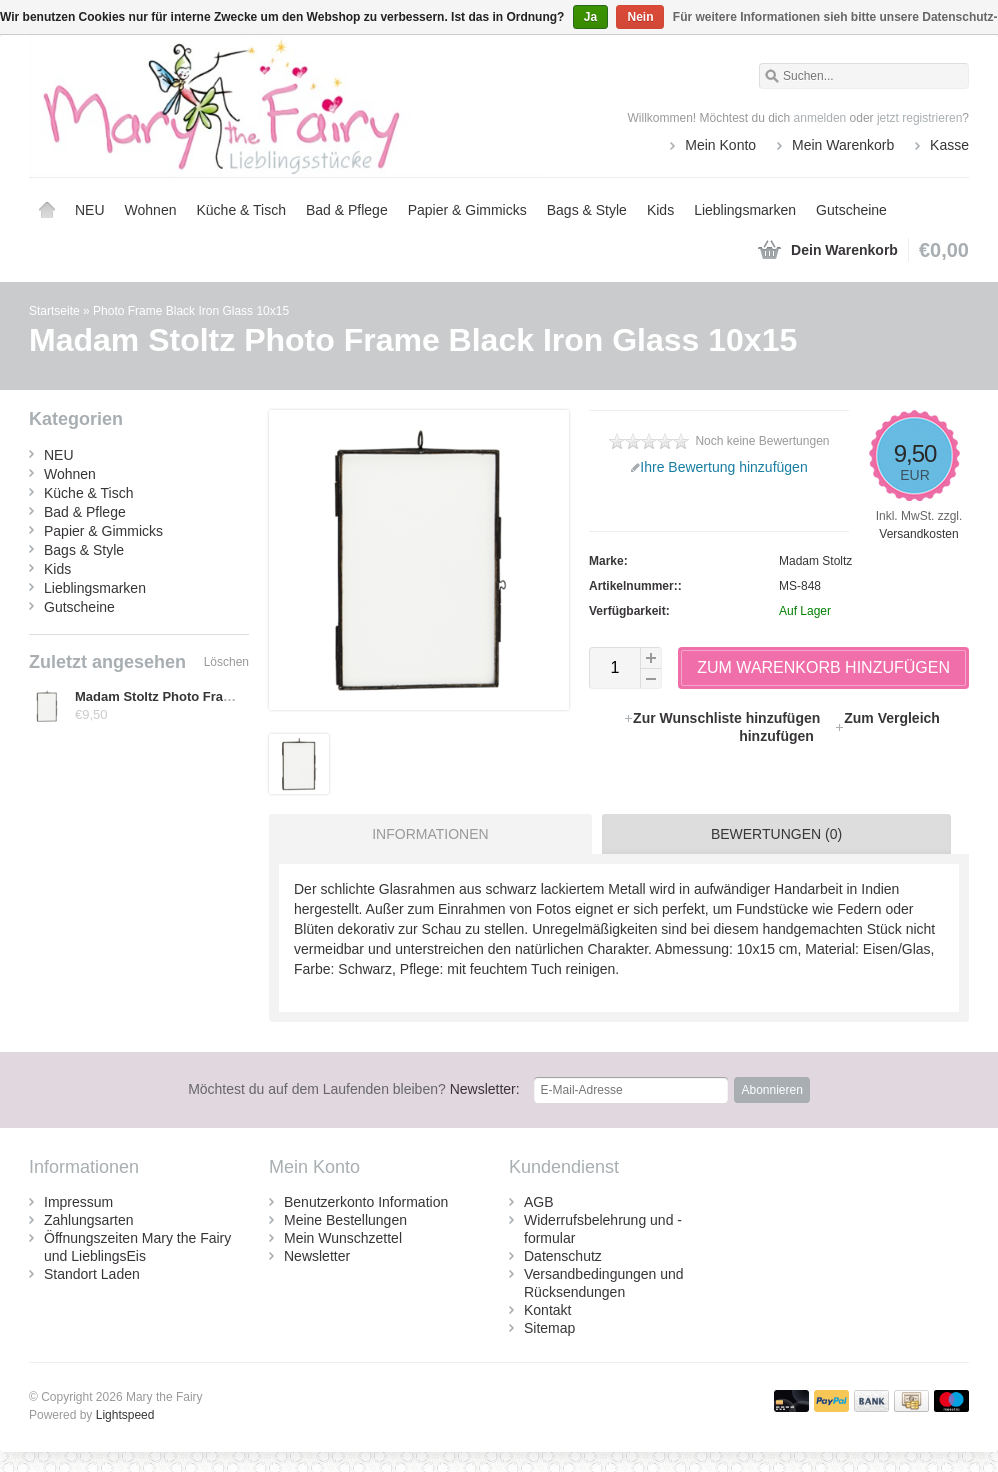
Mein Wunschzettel (343, 1238)
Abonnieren (771, 1090)
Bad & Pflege (347, 210)
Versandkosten (918, 534)
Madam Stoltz (815, 561)
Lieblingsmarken (745, 210)
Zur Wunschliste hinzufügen (723, 718)
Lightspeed (125, 1415)
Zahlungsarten (89, 1220)
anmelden (820, 118)
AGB (539, 1202)
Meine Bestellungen (345, 1220)
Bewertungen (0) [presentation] (776, 834)
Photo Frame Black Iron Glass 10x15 (191, 311)
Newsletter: (354, 1089)
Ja (590, 17)
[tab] (425, 834)
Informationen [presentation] (430, 834)
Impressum (78, 1202)
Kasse (949, 145)
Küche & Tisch (241, 210)
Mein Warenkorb (843, 145)
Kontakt (547, 1310)
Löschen (226, 662)
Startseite (47, 210)
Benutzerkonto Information (366, 1202)
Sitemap (549, 1328)
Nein (640, 17)
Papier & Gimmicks (467, 210)
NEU (90, 210)
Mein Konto (720, 145)
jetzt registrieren (919, 118)
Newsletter (317, 1256)
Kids (660, 210)
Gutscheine (851, 210)
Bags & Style (587, 210)
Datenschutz (563, 1256)
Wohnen (151, 210)
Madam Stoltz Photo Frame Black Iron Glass (211, 696)
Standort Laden (92, 1274)
